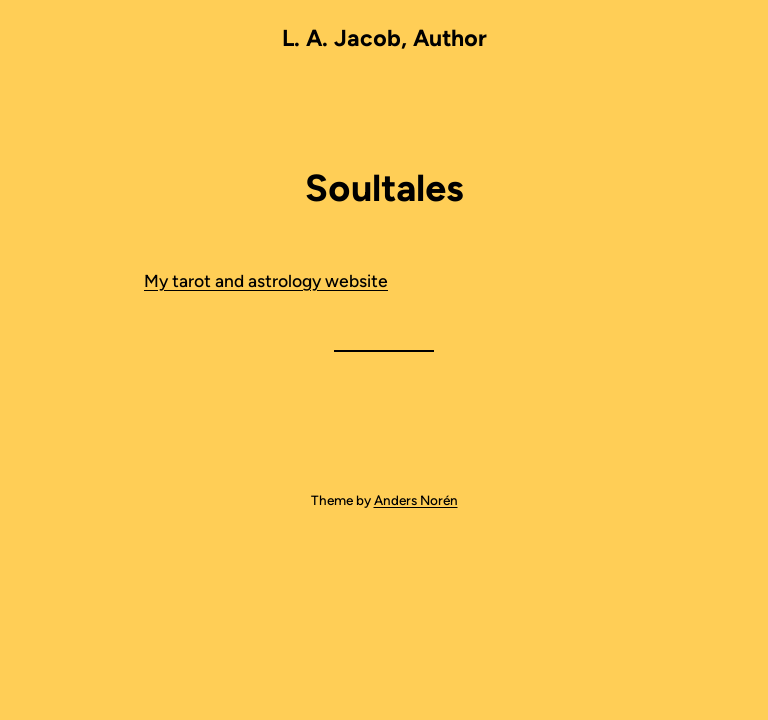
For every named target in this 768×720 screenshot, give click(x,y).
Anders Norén (416, 500)
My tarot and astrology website (266, 280)
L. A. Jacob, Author (384, 38)
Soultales (384, 187)
